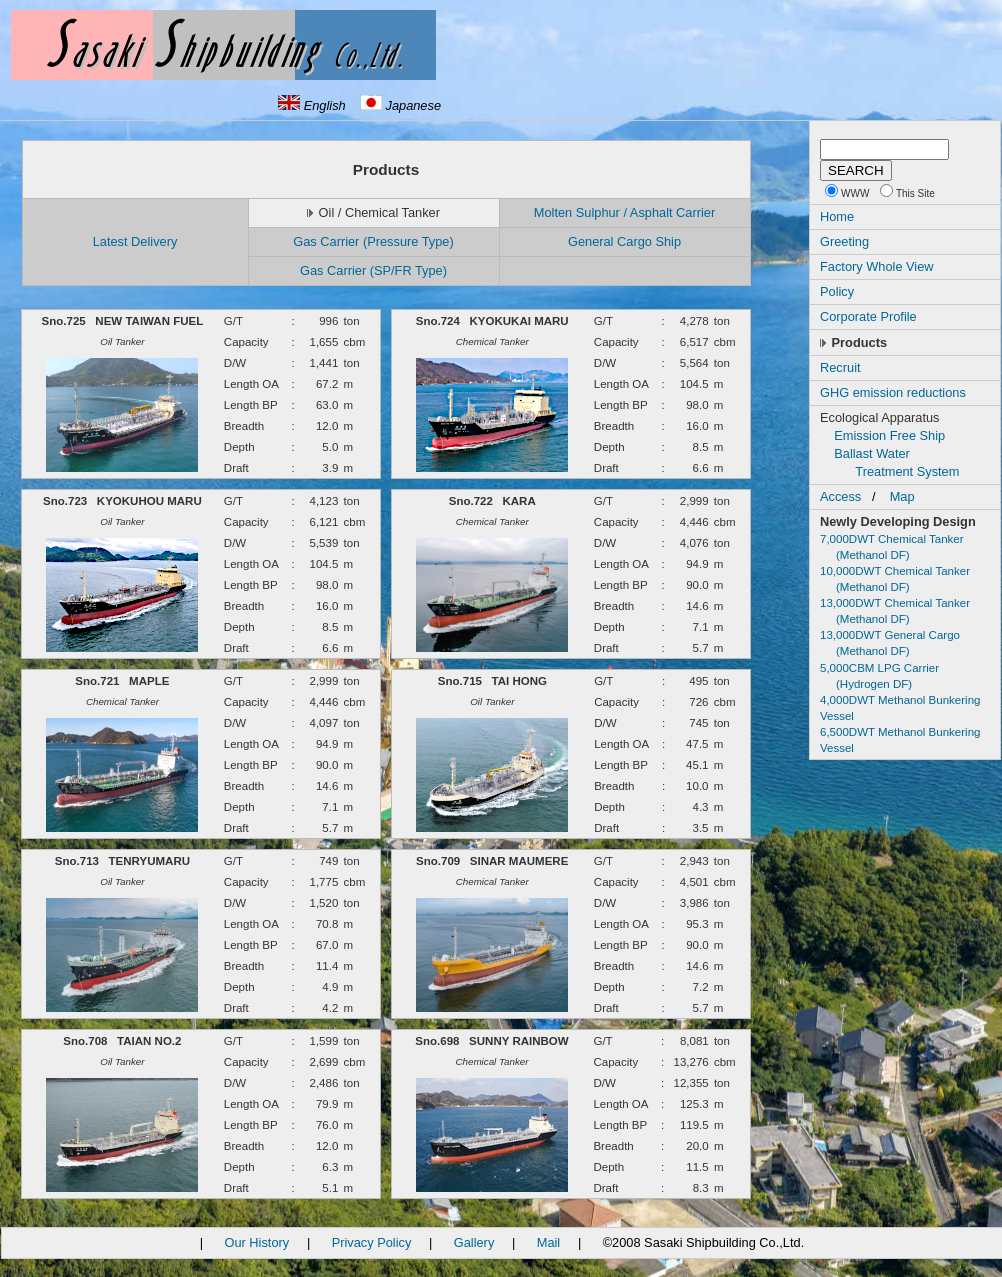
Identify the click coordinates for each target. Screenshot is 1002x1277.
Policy (837, 291)
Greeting (844, 241)
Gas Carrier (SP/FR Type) (373, 270)
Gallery (474, 1242)
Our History (256, 1242)
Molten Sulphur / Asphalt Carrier (624, 212)
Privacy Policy (372, 1242)
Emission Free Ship (889, 435)
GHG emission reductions (893, 392)
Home (837, 216)
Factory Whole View (877, 266)
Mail (548, 1242)
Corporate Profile (868, 316)
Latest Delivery (135, 241)
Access (840, 496)
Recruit (840, 367)
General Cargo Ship (624, 241)
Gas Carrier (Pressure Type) (373, 241)
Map (902, 496)
